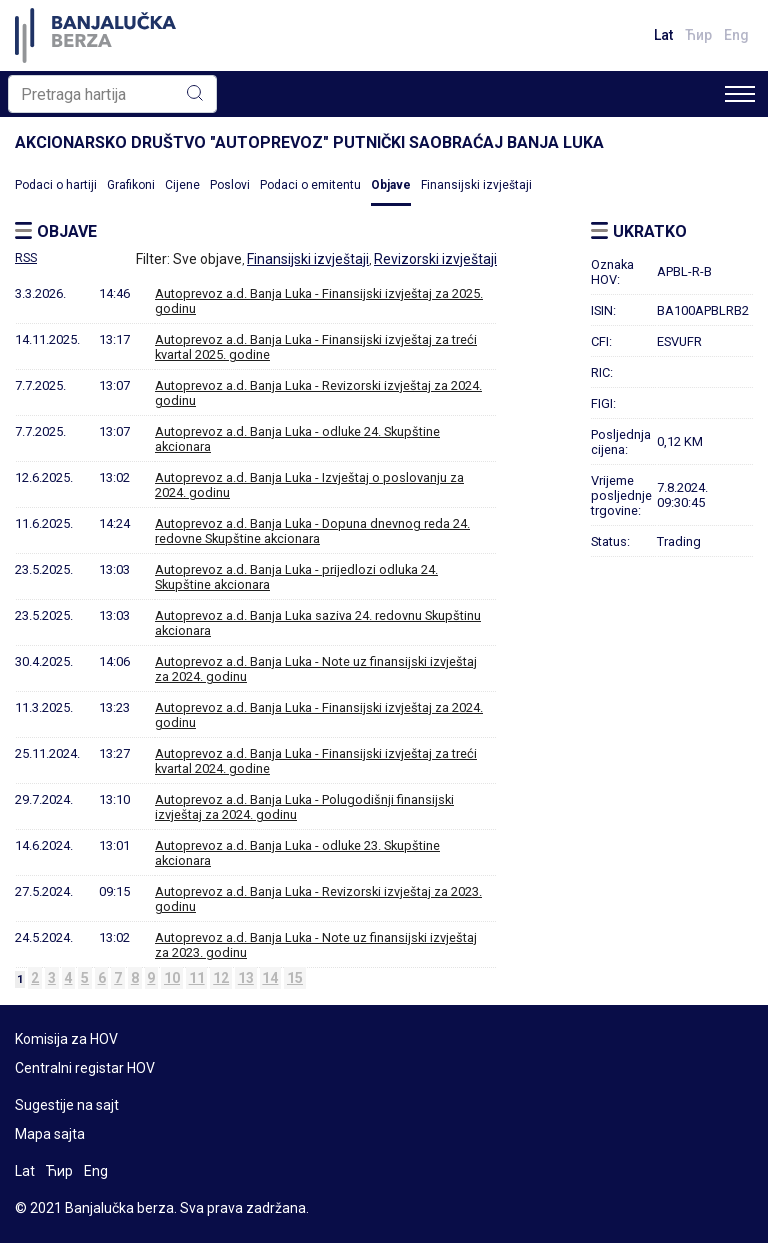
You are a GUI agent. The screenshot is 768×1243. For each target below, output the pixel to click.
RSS (26, 258)
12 (221, 978)
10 (172, 978)
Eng (736, 35)
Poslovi (230, 185)
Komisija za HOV (66, 1039)
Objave (391, 185)
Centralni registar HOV (85, 1068)
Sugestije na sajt (67, 1105)
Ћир (698, 35)
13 (246, 978)
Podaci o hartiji (56, 185)
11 (197, 978)
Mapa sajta (50, 1134)
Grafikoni (131, 185)
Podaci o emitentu (310, 185)
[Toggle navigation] (740, 94)
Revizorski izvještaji (435, 259)
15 (295, 978)
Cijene (182, 185)
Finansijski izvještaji (476, 185)
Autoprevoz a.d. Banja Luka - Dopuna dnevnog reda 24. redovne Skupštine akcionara (312, 531)
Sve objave (207, 259)
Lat (663, 35)
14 (270, 978)
